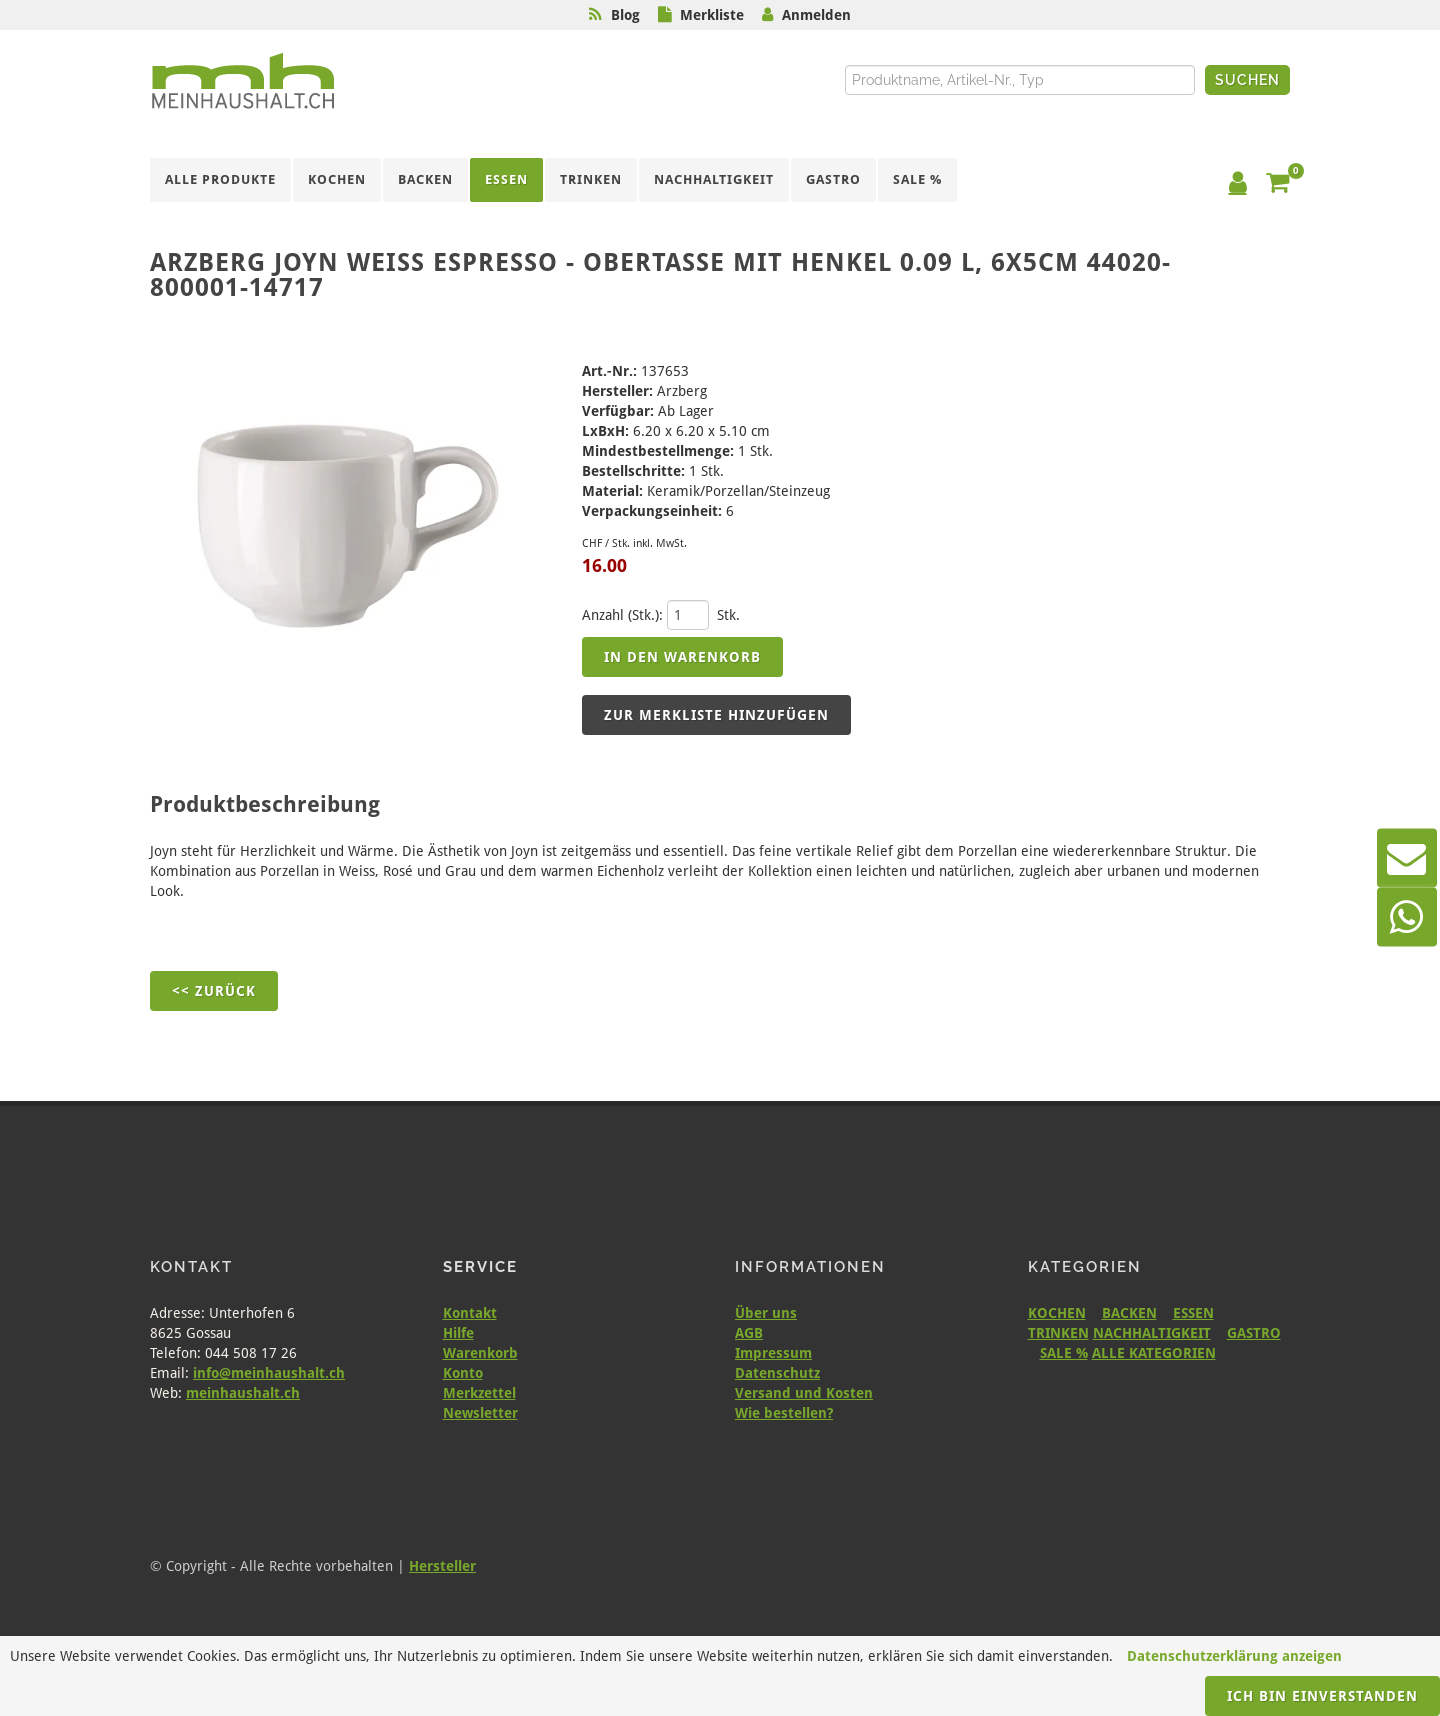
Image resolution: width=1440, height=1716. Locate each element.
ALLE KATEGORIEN (1154, 1353)
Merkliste (712, 15)
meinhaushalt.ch (243, 1393)
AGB (749, 1333)
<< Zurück (214, 991)
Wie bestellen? (784, 1413)
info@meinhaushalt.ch (269, 1373)
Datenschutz (777, 1373)
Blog (625, 15)
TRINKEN (1058, 1333)
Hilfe (458, 1333)
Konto (463, 1373)
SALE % (1064, 1353)
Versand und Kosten (804, 1393)
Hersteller (442, 1566)
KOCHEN (1057, 1313)
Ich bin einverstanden (1322, 1696)
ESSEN (1193, 1313)
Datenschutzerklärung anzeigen (1234, 1656)
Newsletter (480, 1413)
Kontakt (470, 1313)
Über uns (766, 1313)
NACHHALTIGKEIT (1152, 1333)
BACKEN (1129, 1313)
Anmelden (816, 15)
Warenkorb (480, 1353)
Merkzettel (479, 1393)
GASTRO (1254, 1333)
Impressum (773, 1353)
